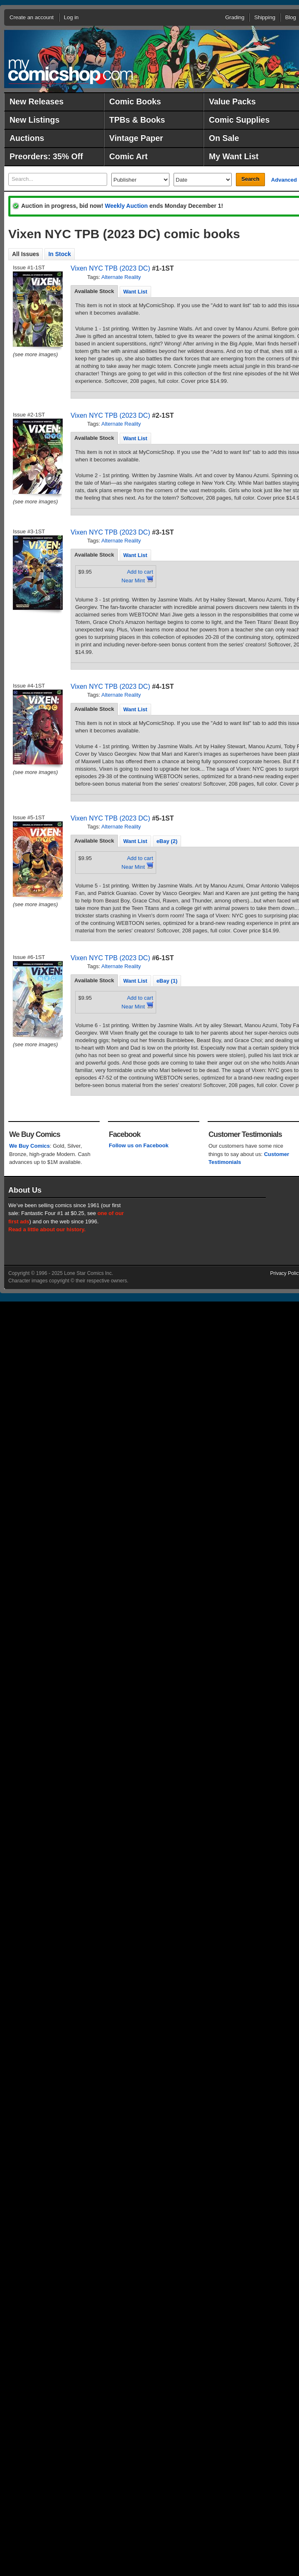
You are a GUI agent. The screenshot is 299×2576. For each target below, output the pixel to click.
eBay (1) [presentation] (167, 981)
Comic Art (128, 156)
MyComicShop (70, 71)
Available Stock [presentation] (94, 291)
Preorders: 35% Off (46, 156)
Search (250, 179)
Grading (234, 17)
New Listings (34, 119)
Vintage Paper (136, 138)
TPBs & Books (137, 119)
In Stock (59, 254)
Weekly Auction (126, 205)
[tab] (94, 291)
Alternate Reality (121, 277)
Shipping (264, 17)
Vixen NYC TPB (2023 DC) (110, 268)
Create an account (32, 17)
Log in (71, 17)
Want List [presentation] (135, 291)
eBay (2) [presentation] (167, 841)
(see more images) (35, 354)
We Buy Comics (29, 1146)
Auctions (27, 138)
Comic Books (135, 101)
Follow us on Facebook (139, 1145)
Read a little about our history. (47, 1229)
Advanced (284, 179)
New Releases (37, 101)
